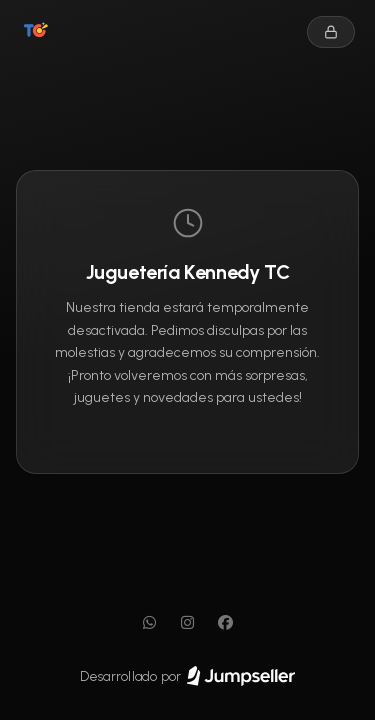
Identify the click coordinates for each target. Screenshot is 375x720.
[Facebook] (226, 623)
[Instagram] (188, 623)
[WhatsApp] (150, 623)
